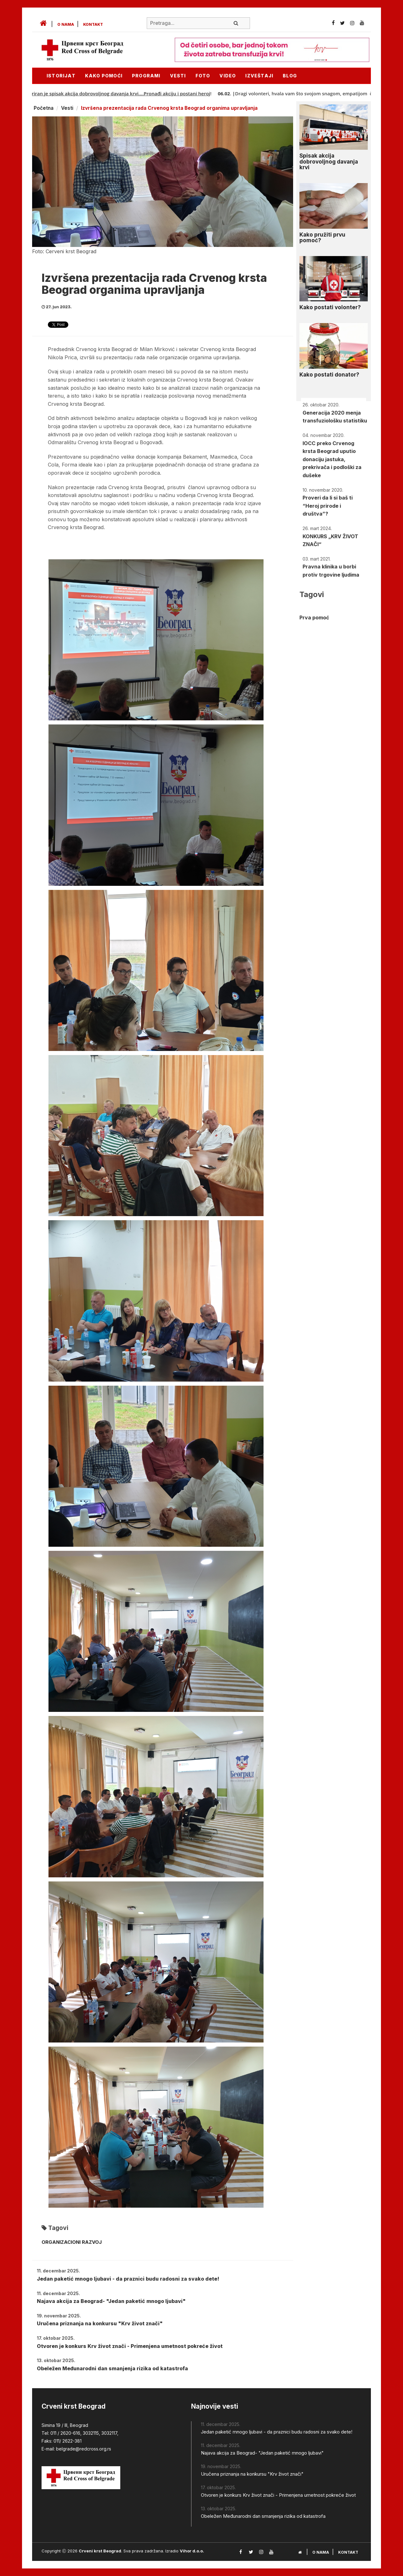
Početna (44, 108)
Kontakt (93, 24)
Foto (203, 75)
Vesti (178, 75)
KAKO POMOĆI (103, 75)
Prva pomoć (314, 617)
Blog (290, 75)
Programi (146, 75)
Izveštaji (259, 75)
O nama (65, 24)
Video (227, 75)
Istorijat (61, 75)
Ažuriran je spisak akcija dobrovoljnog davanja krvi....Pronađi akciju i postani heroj (126, 93)
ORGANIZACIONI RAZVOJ (72, 2242)
